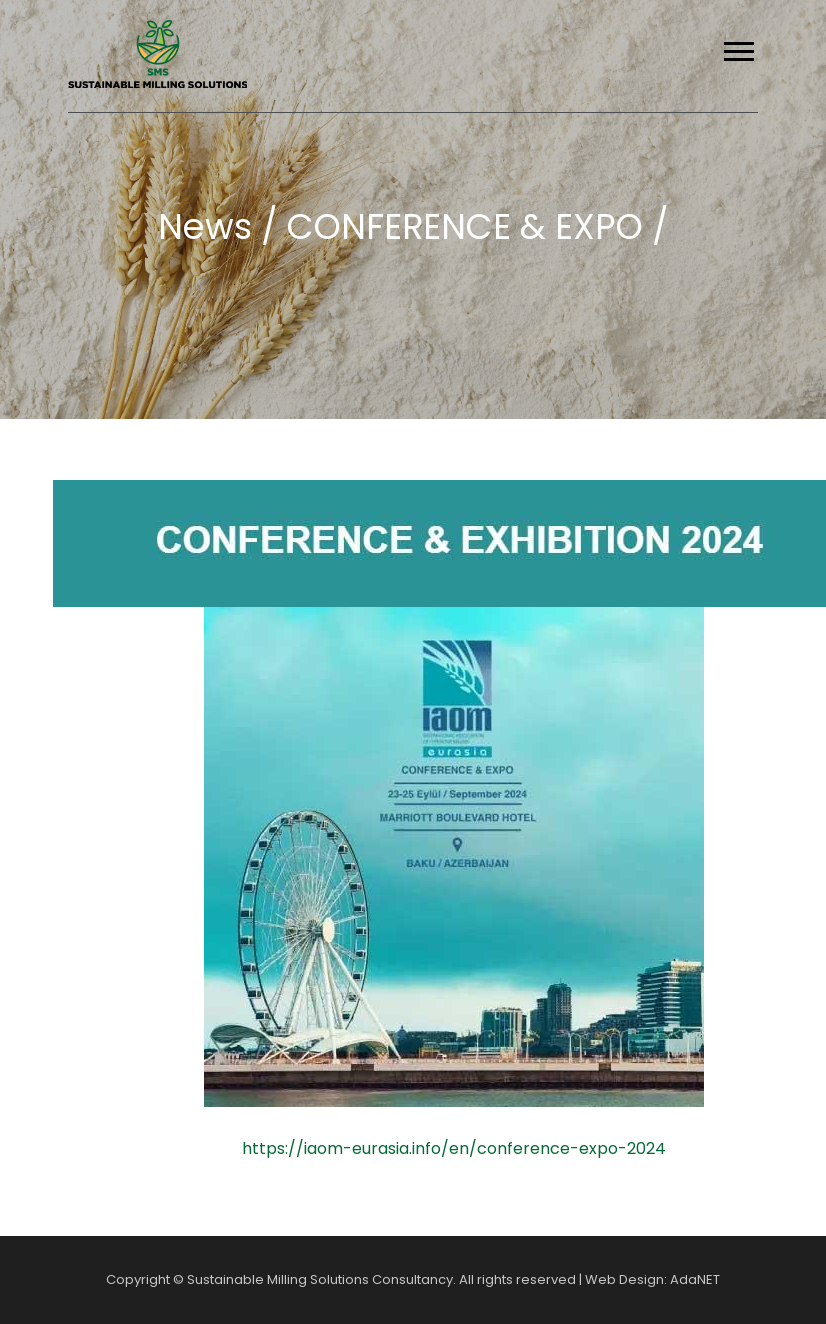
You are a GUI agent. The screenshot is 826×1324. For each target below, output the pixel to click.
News (209, 226)
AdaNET (695, 1279)
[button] (737, 47)
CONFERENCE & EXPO (469, 226)
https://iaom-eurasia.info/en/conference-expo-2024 (454, 1148)
